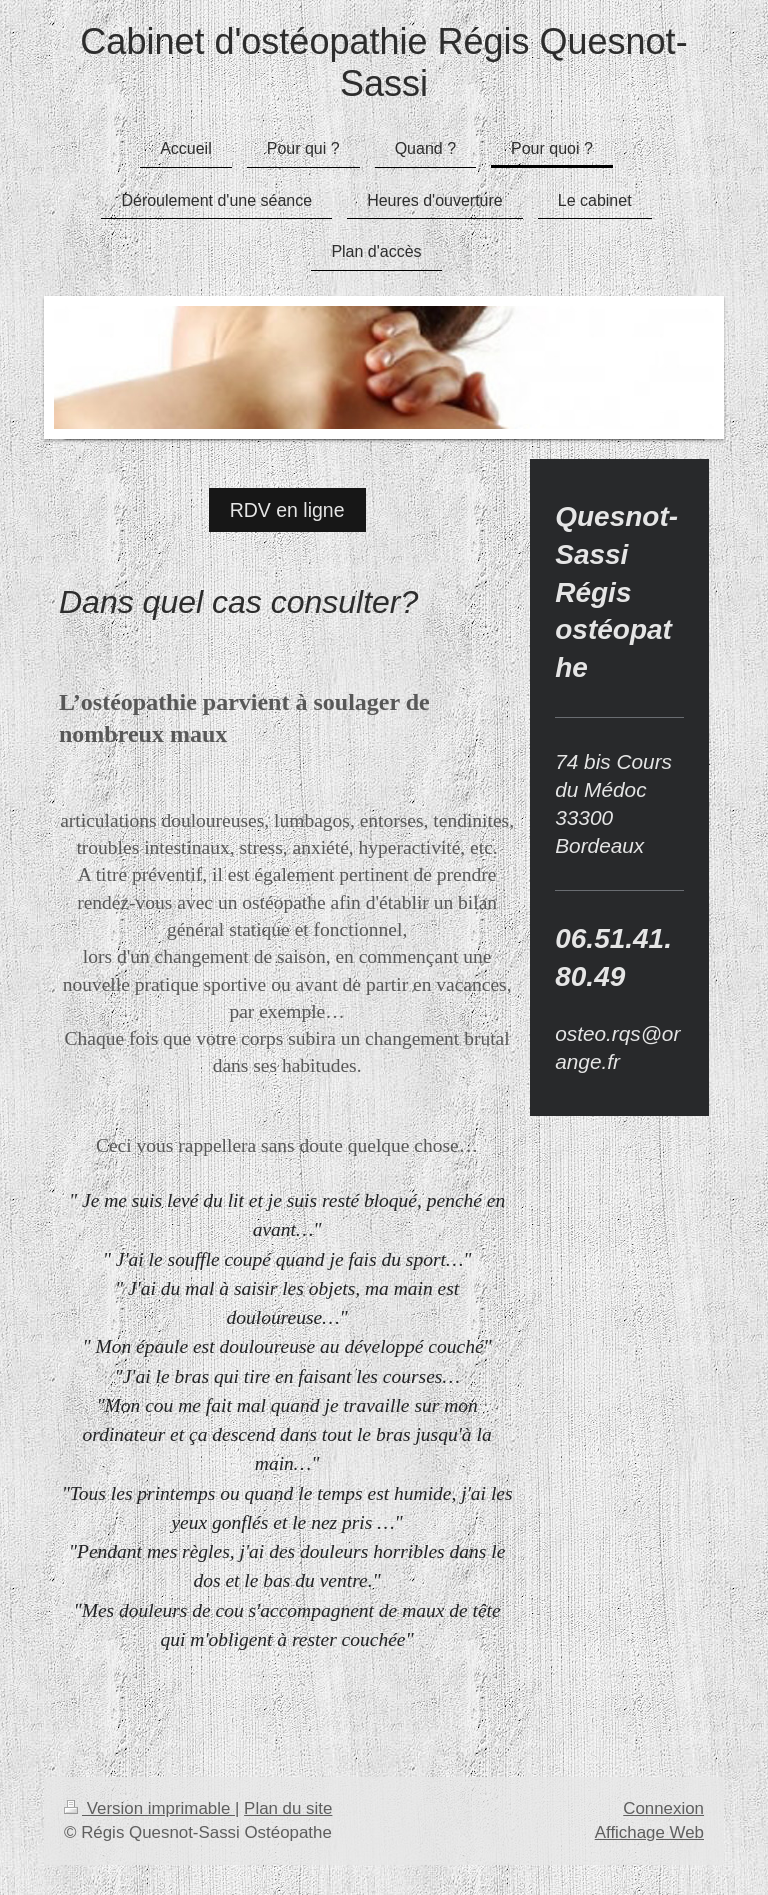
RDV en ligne (287, 510)
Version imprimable (149, 1808)
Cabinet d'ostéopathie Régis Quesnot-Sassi (383, 62)
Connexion (663, 1808)
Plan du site (288, 1808)
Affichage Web (649, 1832)
